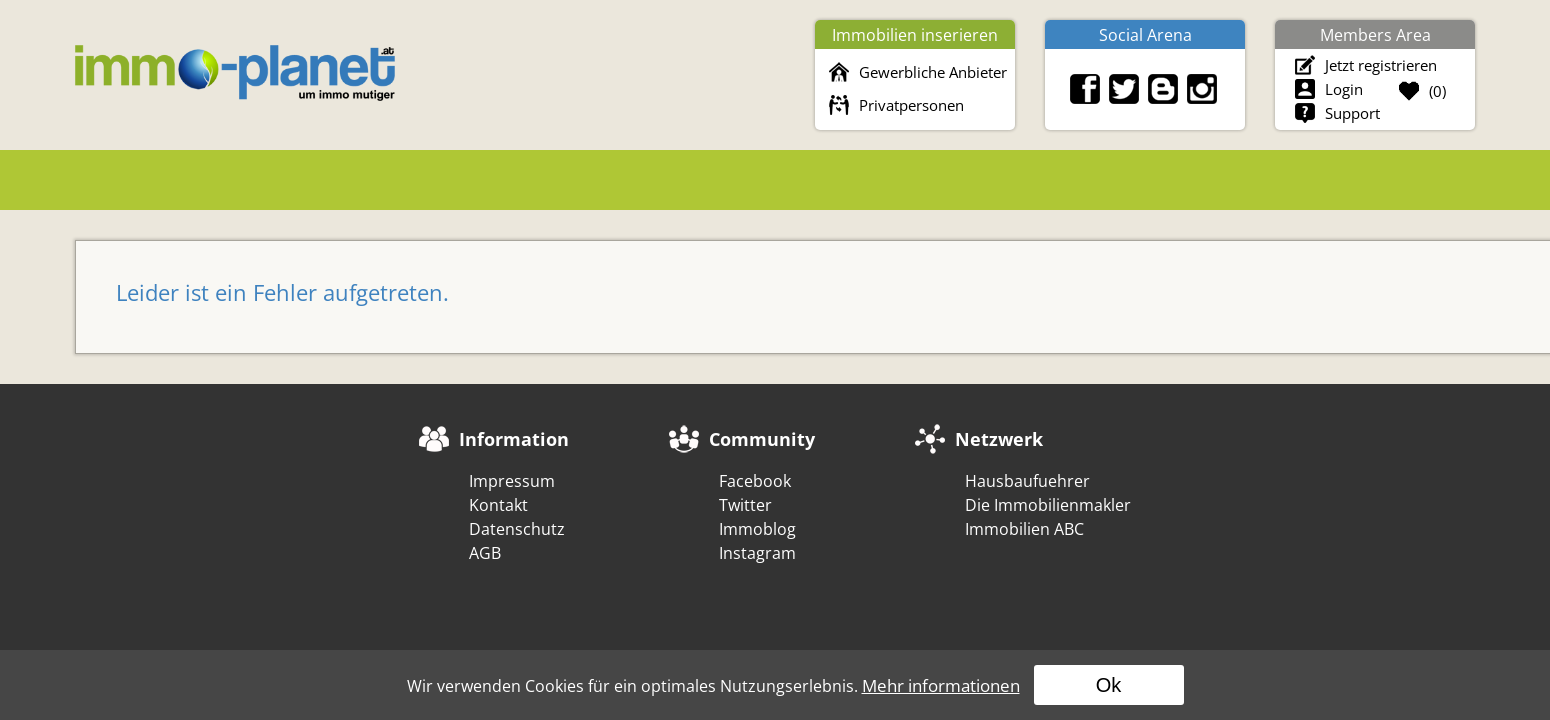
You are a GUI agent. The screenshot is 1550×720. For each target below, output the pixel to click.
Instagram (757, 553)
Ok (1109, 685)
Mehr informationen (941, 685)
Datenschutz (517, 529)
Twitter (745, 505)
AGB (485, 553)
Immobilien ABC (1024, 529)
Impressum (512, 481)
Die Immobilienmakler (1048, 505)
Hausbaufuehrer (1027, 481)
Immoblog (757, 529)
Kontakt (498, 505)
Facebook (755, 481)
